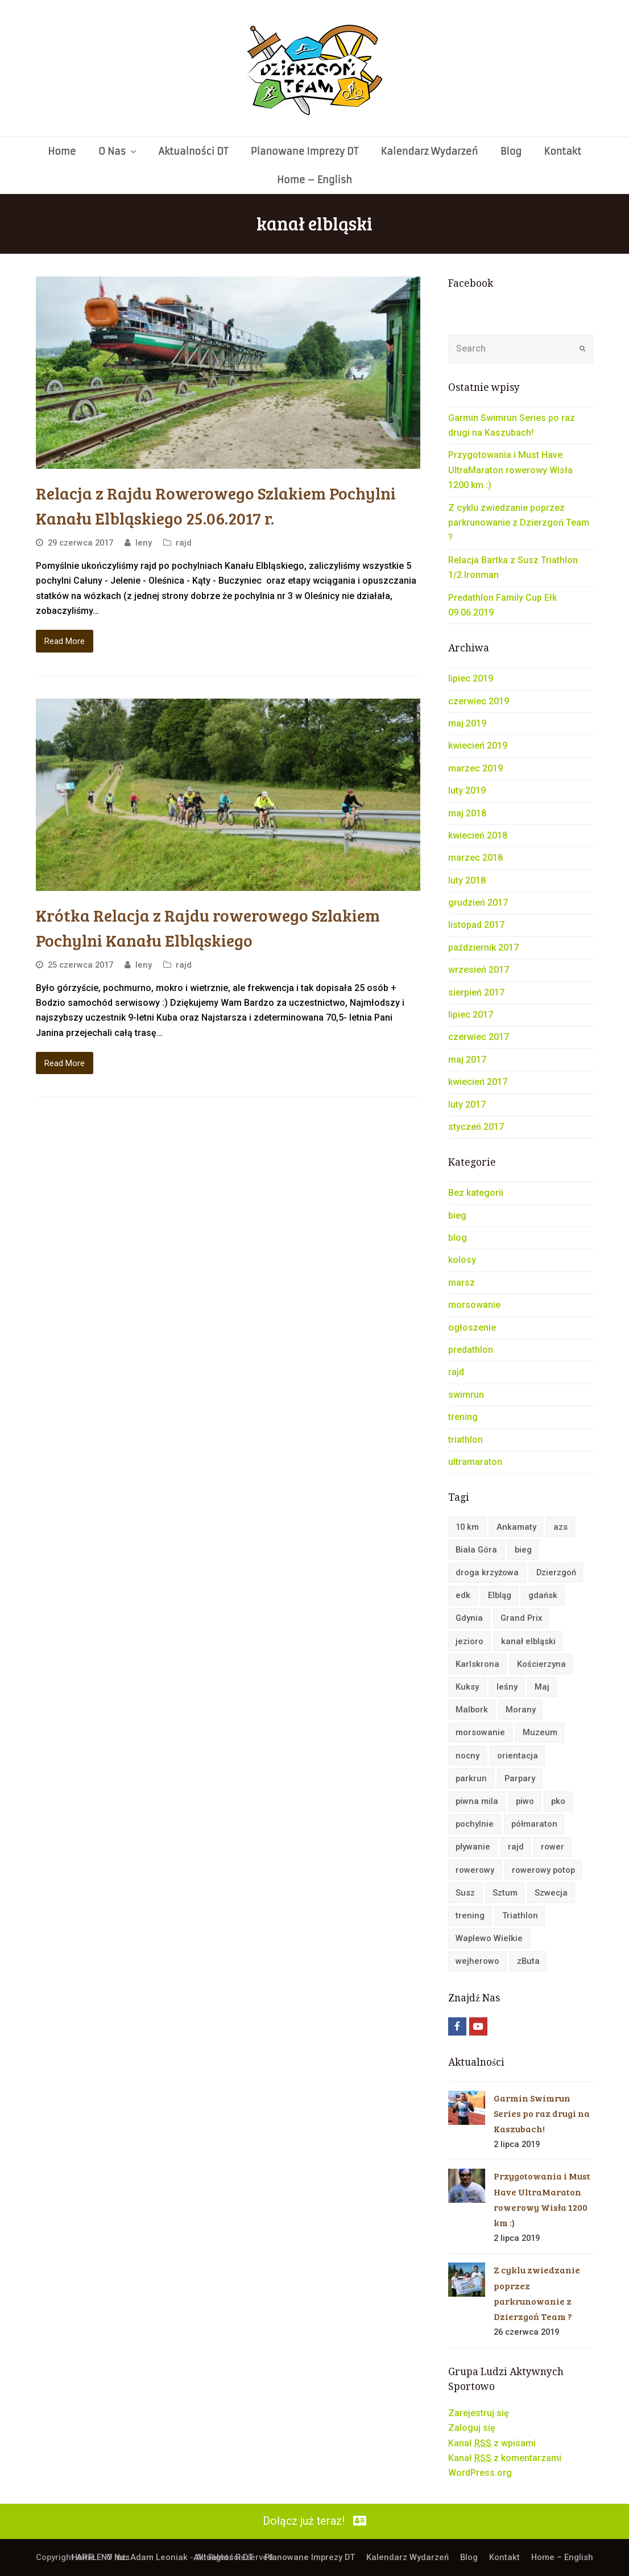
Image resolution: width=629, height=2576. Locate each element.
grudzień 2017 (478, 902)
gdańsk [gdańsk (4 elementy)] (542, 1595)
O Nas (118, 2557)
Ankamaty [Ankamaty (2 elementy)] (516, 1527)
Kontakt (504, 2557)
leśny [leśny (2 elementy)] (507, 1687)
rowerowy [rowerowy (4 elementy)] (475, 1870)
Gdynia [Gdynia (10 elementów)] (469, 1618)
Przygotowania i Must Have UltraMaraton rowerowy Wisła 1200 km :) (510, 469)
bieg (457, 1215)
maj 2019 (467, 723)
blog (457, 1237)
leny (143, 543)
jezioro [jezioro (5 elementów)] (469, 1641)
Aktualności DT (223, 2557)
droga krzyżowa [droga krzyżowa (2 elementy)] (487, 1572)
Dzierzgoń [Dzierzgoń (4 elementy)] (556, 1572)
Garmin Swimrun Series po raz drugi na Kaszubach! (542, 2113)
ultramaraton (475, 1461)
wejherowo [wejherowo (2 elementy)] (477, 1961)
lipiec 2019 (470, 678)
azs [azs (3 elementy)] (560, 1527)
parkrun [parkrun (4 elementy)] (471, 1778)
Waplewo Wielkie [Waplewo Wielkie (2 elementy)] (489, 1938)
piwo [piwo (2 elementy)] (525, 1801)
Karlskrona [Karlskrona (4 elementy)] (477, 1664)
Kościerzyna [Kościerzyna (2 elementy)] (541, 1664)
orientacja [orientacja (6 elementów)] (517, 1756)
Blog (469, 2557)
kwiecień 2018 (477, 835)
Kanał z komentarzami (504, 2458)
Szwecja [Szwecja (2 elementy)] (551, 1893)
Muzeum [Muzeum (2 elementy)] (540, 1732)
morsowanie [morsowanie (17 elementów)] (480, 1732)
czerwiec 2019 (478, 701)
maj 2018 (467, 813)
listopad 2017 (476, 924)
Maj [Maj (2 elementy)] (542, 1687)
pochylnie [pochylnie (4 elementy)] (475, 1824)
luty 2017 (467, 1104)
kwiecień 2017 (477, 1081)
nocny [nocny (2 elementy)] (467, 1756)
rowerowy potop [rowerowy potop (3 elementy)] (543, 1870)
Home (83, 2557)
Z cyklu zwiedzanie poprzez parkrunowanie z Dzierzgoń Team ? (518, 522)
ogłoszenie (472, 1327)
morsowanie (474, 1304)
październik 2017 (483, 947)
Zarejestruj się (478, 2413)
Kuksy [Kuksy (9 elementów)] (467, 1687)
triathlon (465, 1439)
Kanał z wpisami (492, 2443)
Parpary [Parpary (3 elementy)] (519, 1778)
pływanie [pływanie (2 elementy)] (473, 1847)
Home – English (562, 2557)
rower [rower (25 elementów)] (552, 1847)
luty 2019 (467, 790)
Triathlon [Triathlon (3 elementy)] (520, 1915)
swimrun (466, 1394)
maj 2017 (467, 1059)
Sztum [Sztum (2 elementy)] (505, 1893)
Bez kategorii (475, 1192)
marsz (461, 1282)
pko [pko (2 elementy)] (558, 1801)
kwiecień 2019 (477, 745)
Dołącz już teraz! (314, 2521)
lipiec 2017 (470, 1014)
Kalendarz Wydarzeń (407, 2557)
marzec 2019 (475, 768)
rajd (184, 543)
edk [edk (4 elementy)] (463, 1595)
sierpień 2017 (476, 992)
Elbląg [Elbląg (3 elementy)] (499, 1595)
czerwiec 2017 (478, 1036)
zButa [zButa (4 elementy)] (528, 1961)
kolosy (462, 1259)
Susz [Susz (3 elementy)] (465, 1893)
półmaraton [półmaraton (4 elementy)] (534, 1824)
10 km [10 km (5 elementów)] (467, 1527)
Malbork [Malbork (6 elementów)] (472, 1709)
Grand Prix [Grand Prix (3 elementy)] (521, 1618)
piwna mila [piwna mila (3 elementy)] (477, 1801)
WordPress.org (480, 2472)
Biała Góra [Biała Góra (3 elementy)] (476, 1550)
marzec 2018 (475, 857)
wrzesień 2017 (478, 969)
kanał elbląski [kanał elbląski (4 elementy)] (528, 1641)
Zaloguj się (471, 2427)
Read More (64, 641)
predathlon (470, 1349)
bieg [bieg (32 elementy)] (523, 1550)
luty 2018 (467, 880)
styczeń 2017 (476, 1126)
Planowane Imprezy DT (309, 2557)
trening (463, 1416)
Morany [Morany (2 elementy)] (521, 1709)
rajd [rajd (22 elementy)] (516, 1847)
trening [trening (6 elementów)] (470, 1915)
